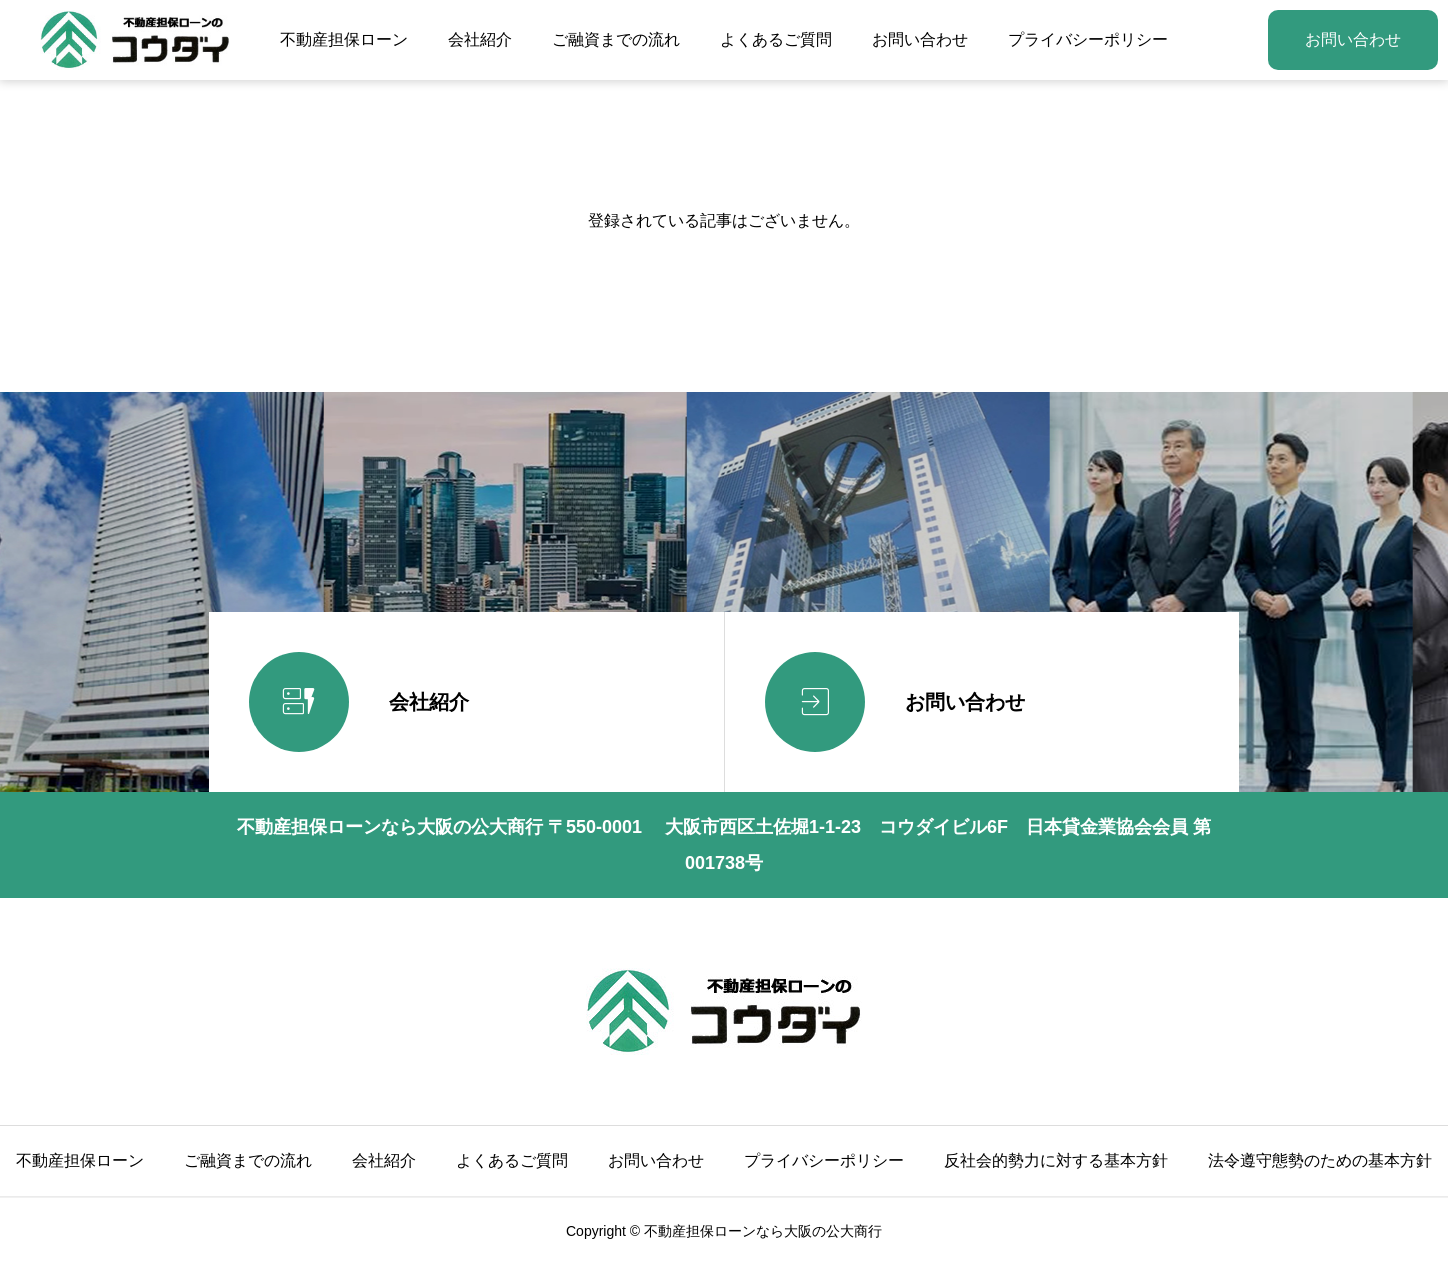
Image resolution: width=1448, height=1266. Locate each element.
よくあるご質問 (776, 39)
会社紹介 (480, 39)
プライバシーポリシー (1088, 39)
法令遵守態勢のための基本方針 (1320, 1160)
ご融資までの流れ (616, 39)
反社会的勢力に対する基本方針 (1056, 1160)
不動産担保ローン (344, 39)
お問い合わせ (920, 39)
